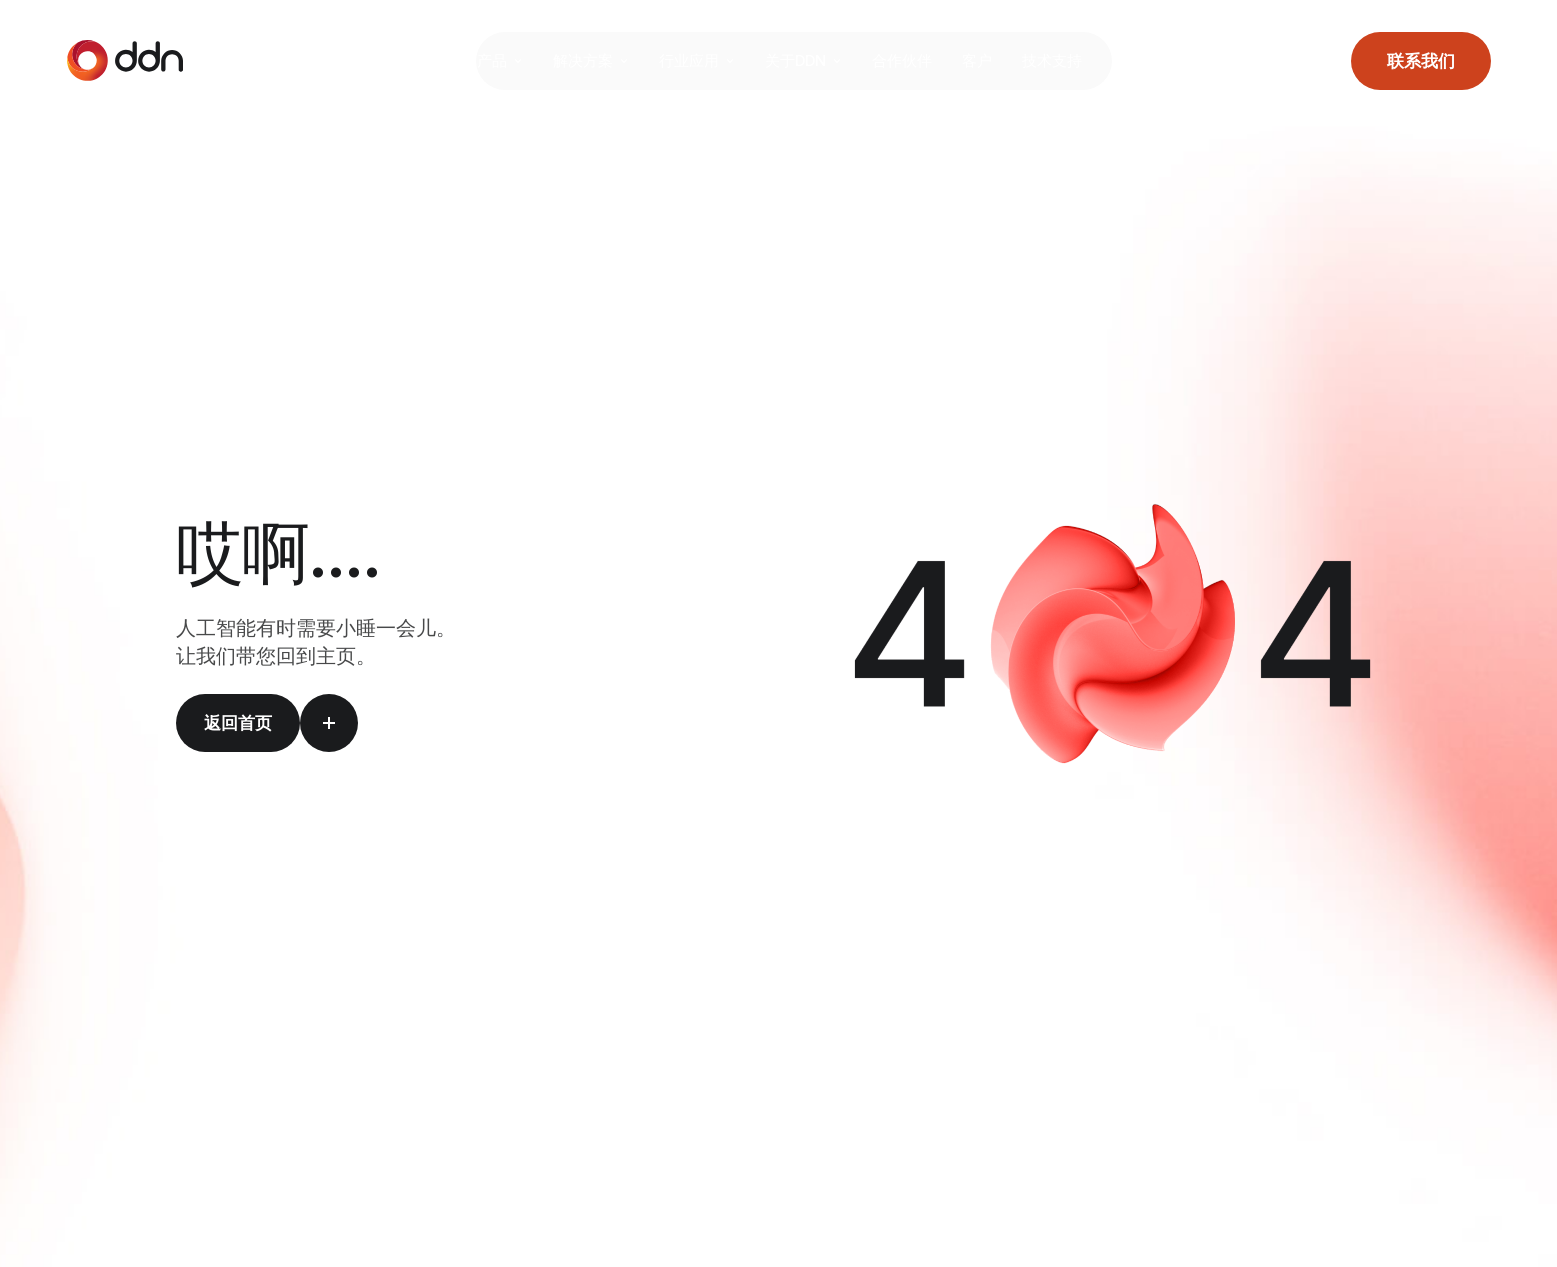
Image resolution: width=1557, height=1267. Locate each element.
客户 (992, 60)
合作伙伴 (917, 60)
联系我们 (1421, 61)
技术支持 (1067, 60)
